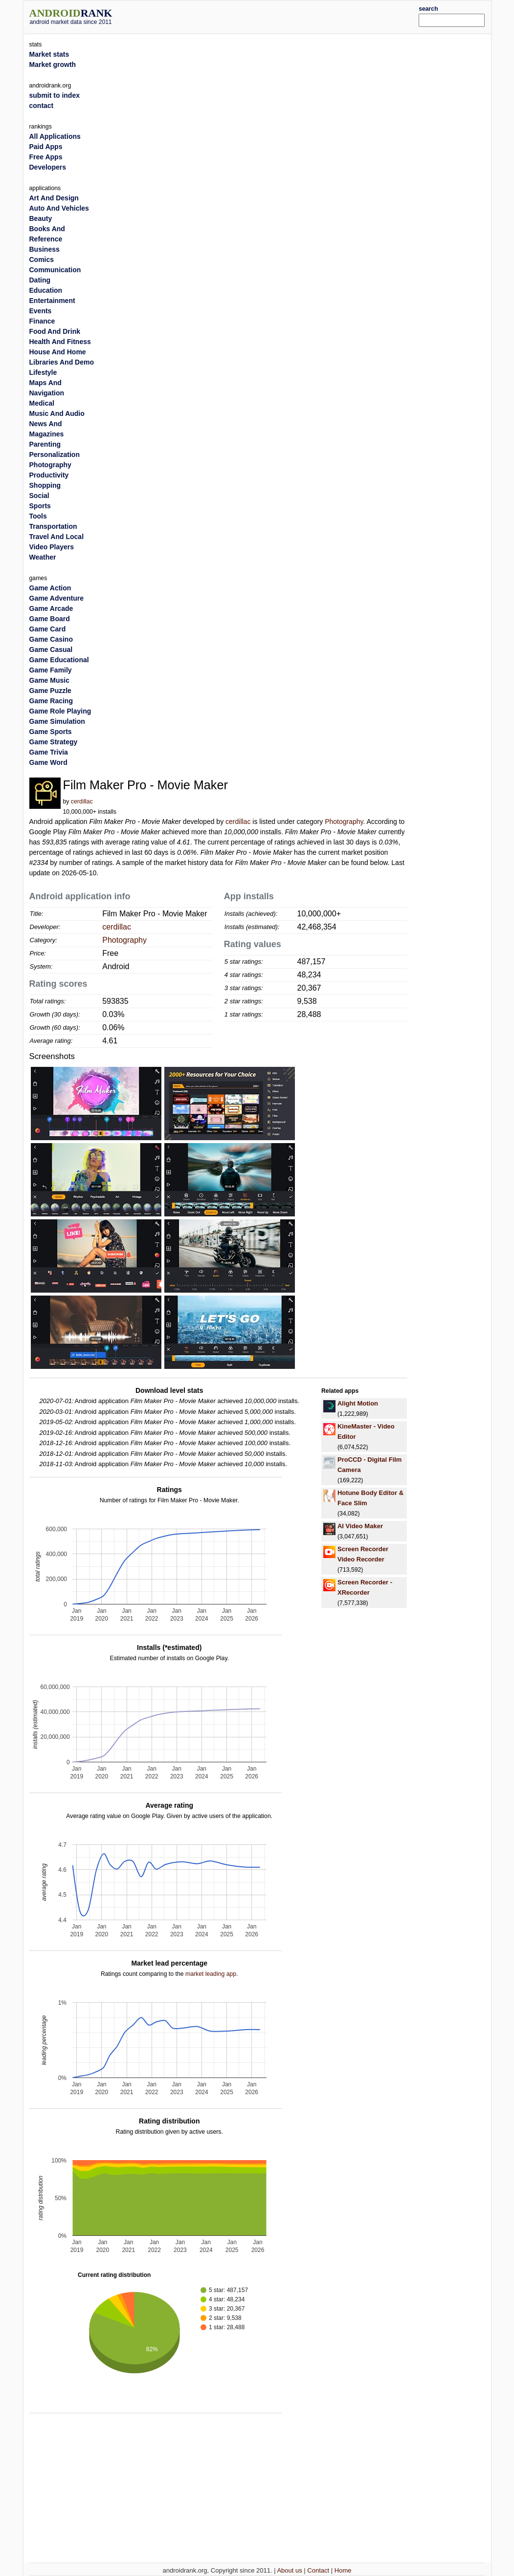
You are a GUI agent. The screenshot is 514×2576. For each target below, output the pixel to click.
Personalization (54, 454)
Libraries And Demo (61, 362)
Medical (41, 403)
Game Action (50, 588)
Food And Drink (54, 331)
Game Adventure (56, 598)
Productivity (49, 475)
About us (289, 2570)
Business (44, 249)
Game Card (47, 629)
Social (39, 495)
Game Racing (51, 701)
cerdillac (82, 801)
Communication (55, 270)
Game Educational (59, 660)
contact (41, 105)
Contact (318, 2570)
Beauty (40, 218)
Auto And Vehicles (59, 208)
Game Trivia (48, 752)
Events (40, 311)
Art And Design (54, 198)
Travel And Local (56, 537)
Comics (41, 259)
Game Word (48, 762)
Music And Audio (57, 413)
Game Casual (51, 649)
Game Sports (50, 732)
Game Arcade (51, 608)
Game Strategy (53, 742)
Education (46, 290)
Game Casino (51, 639)
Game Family (50, 670)
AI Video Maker (360, 1526)
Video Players (51, 547)
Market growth (52, 64)
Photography (344, 821)
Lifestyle (43, 372)
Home (343, 2570)
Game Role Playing (60, 711)
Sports (40, 506)
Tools (38, 516)
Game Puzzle (50, 690)
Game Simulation (57, 721)
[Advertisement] (276, 15)
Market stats (49, 54)
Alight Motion (357, 1403)
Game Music (49, 680)
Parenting (45, 444)
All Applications (55, 136)
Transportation (53, 526)
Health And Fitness (60, 342)
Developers (47, 167)
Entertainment (52, 300)
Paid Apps (46, 147)
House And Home (57, 352)
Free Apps (46, 157)
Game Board (49, 619)
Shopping (45, 485)
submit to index (54, 95)
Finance (42, 321)
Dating (40, 280)
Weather (42, 557)
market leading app (210, 1973)
